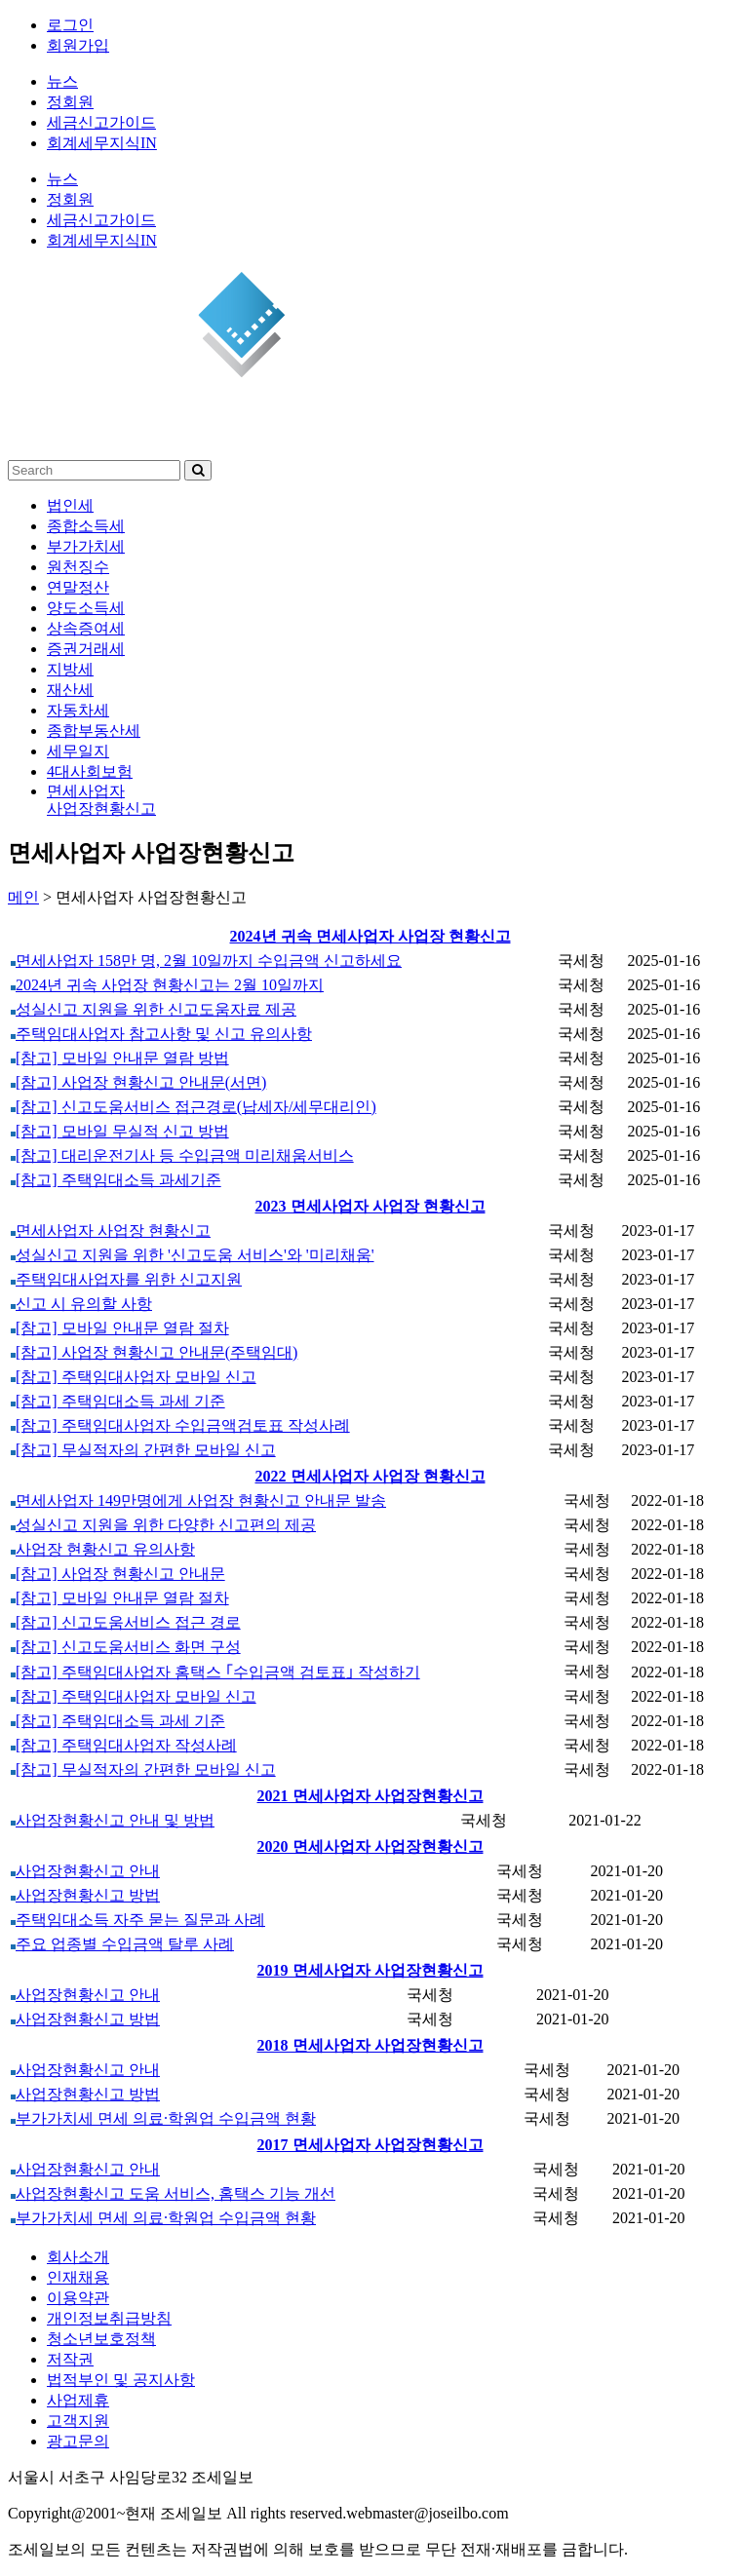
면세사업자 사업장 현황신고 (111, 1230)
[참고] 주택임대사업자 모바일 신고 (133, 1376)
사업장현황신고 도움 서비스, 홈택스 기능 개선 (173, 2193)
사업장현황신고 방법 (85, 1895)
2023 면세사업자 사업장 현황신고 (370, 1206)
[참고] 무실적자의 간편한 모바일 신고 (143, 1450)
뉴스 (62, 81)
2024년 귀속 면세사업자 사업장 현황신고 (370, 936)
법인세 (70, 505)
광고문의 (78, 2441)
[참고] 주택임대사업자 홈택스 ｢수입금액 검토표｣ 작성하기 (215, 1672)
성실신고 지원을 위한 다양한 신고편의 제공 (163, 1525)
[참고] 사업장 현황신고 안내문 (118, 1573)
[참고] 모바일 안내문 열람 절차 (120, 1328)
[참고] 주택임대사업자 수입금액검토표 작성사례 (180, 1425)
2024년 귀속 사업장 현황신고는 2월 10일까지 (167, 985)
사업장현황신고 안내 (85, 1871)
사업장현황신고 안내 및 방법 (112, 1820)
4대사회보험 (90, 771)
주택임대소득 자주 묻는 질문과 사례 (138, 1919)
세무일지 (78, 751)
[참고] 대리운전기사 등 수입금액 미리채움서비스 (182, 1155)
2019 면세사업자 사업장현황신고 (370, 1970)
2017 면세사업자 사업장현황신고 (370, 2144)
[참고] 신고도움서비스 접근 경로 (126, 1622)
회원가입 (78, 45)
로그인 (70, 25)
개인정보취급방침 (109, 2318)
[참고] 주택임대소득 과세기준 (116, 1180)
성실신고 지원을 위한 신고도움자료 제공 (153, 1009)
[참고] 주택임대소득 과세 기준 (118, 1401)
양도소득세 (86, 607)
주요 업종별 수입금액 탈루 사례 (122, 1944)
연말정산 (78, 587)
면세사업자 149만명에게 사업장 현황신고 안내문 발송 (198, 1500)
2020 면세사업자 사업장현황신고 (370, 1846)
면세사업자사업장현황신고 (101, 800)
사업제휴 (78, 2400)
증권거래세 (86, 648)
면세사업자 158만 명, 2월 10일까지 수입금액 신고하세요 (206, 960)
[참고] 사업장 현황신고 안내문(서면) (138, 1082)
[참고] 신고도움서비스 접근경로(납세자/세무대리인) (193, 1106)
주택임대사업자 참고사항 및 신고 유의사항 (161, 1033)
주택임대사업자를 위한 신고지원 (126, 1279)
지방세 (70, 669)
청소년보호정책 (101, 2338)
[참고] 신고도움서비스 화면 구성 (126, 1646)
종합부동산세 (93, 730)
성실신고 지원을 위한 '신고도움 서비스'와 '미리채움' (192, 1255)
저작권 (70, 2359)
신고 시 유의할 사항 (81, 1303)
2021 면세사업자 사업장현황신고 (370, 1796)
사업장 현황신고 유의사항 (103, 1549)
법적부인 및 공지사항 (121, 2379)
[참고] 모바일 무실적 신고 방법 (120, 1131)
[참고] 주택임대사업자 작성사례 (124, 1745)
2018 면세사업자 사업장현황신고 (370, 2045)
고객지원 (78, 2420)
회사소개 (78, 2257)
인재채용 (78, 2277)
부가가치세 (86, 546)
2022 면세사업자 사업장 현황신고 (370, 1476)
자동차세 (78, 710)
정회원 (70, 102)
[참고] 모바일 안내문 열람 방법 (120, 1058)
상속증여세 (86, 628)
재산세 (70, 689)
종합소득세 (86, 526)
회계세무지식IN (102, 143)
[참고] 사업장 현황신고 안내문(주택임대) (154, 1352)
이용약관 (78, 2297)
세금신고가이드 (101, 122)
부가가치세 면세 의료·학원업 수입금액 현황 (163, 2118)
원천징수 (78, 566)
